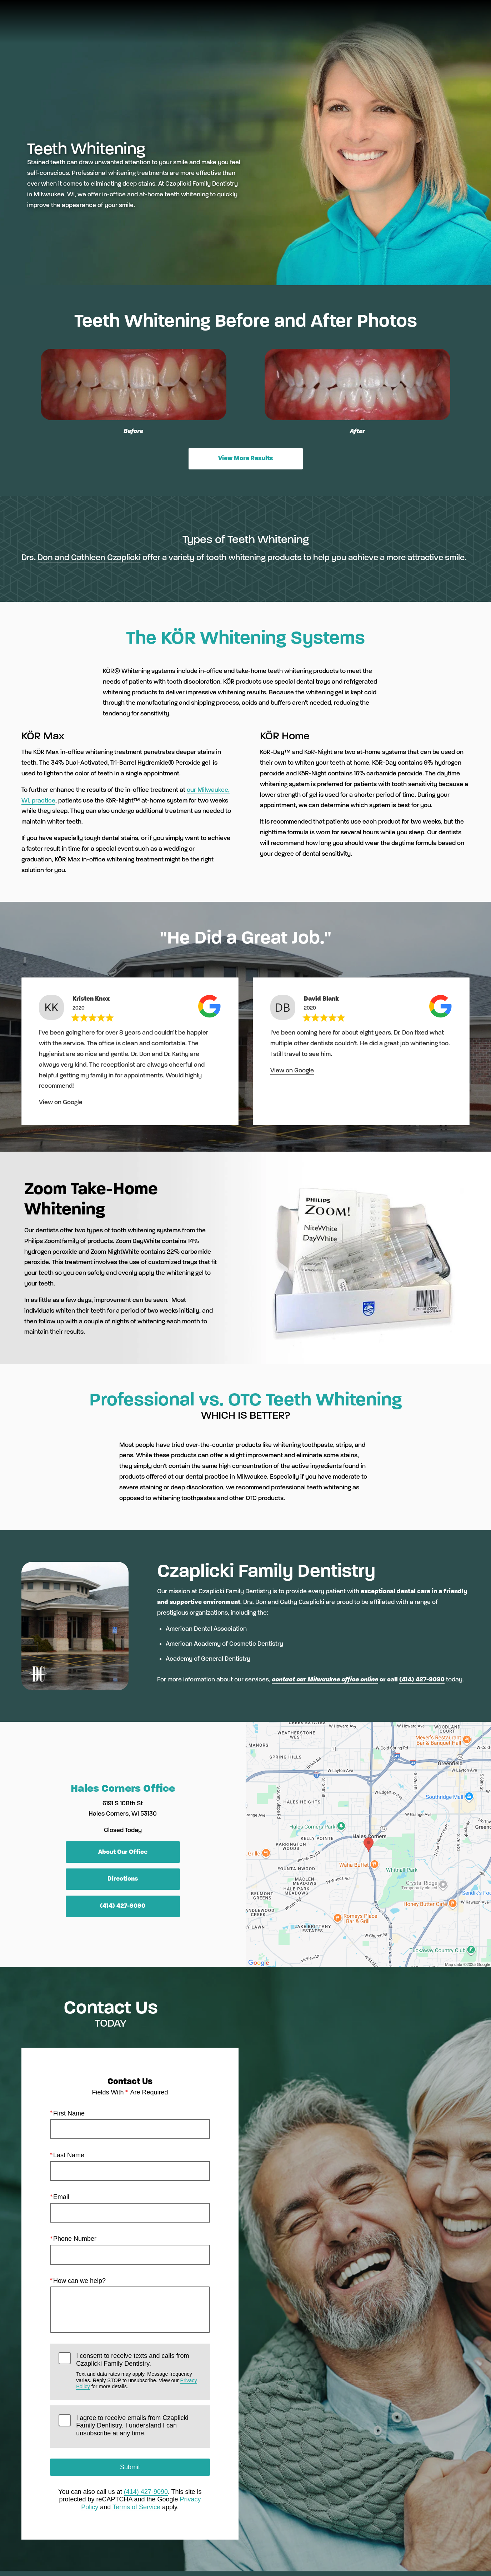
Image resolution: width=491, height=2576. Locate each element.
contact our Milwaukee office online (325, 1679)
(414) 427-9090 (422, 1679)
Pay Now (237, 26)
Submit (130, 2467)
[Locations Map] (368, 1844)
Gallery (276, 26)
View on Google (60, 1102)
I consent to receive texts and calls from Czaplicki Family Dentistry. (138, 2371)
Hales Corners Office (123, 1788)
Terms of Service (136, 2507)
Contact (411, 26)
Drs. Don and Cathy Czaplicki (283, 1602)
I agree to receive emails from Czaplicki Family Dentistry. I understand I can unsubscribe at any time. (132, 2425)
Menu (453, 27)
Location (370, 26)
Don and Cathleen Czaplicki (89, 557)
